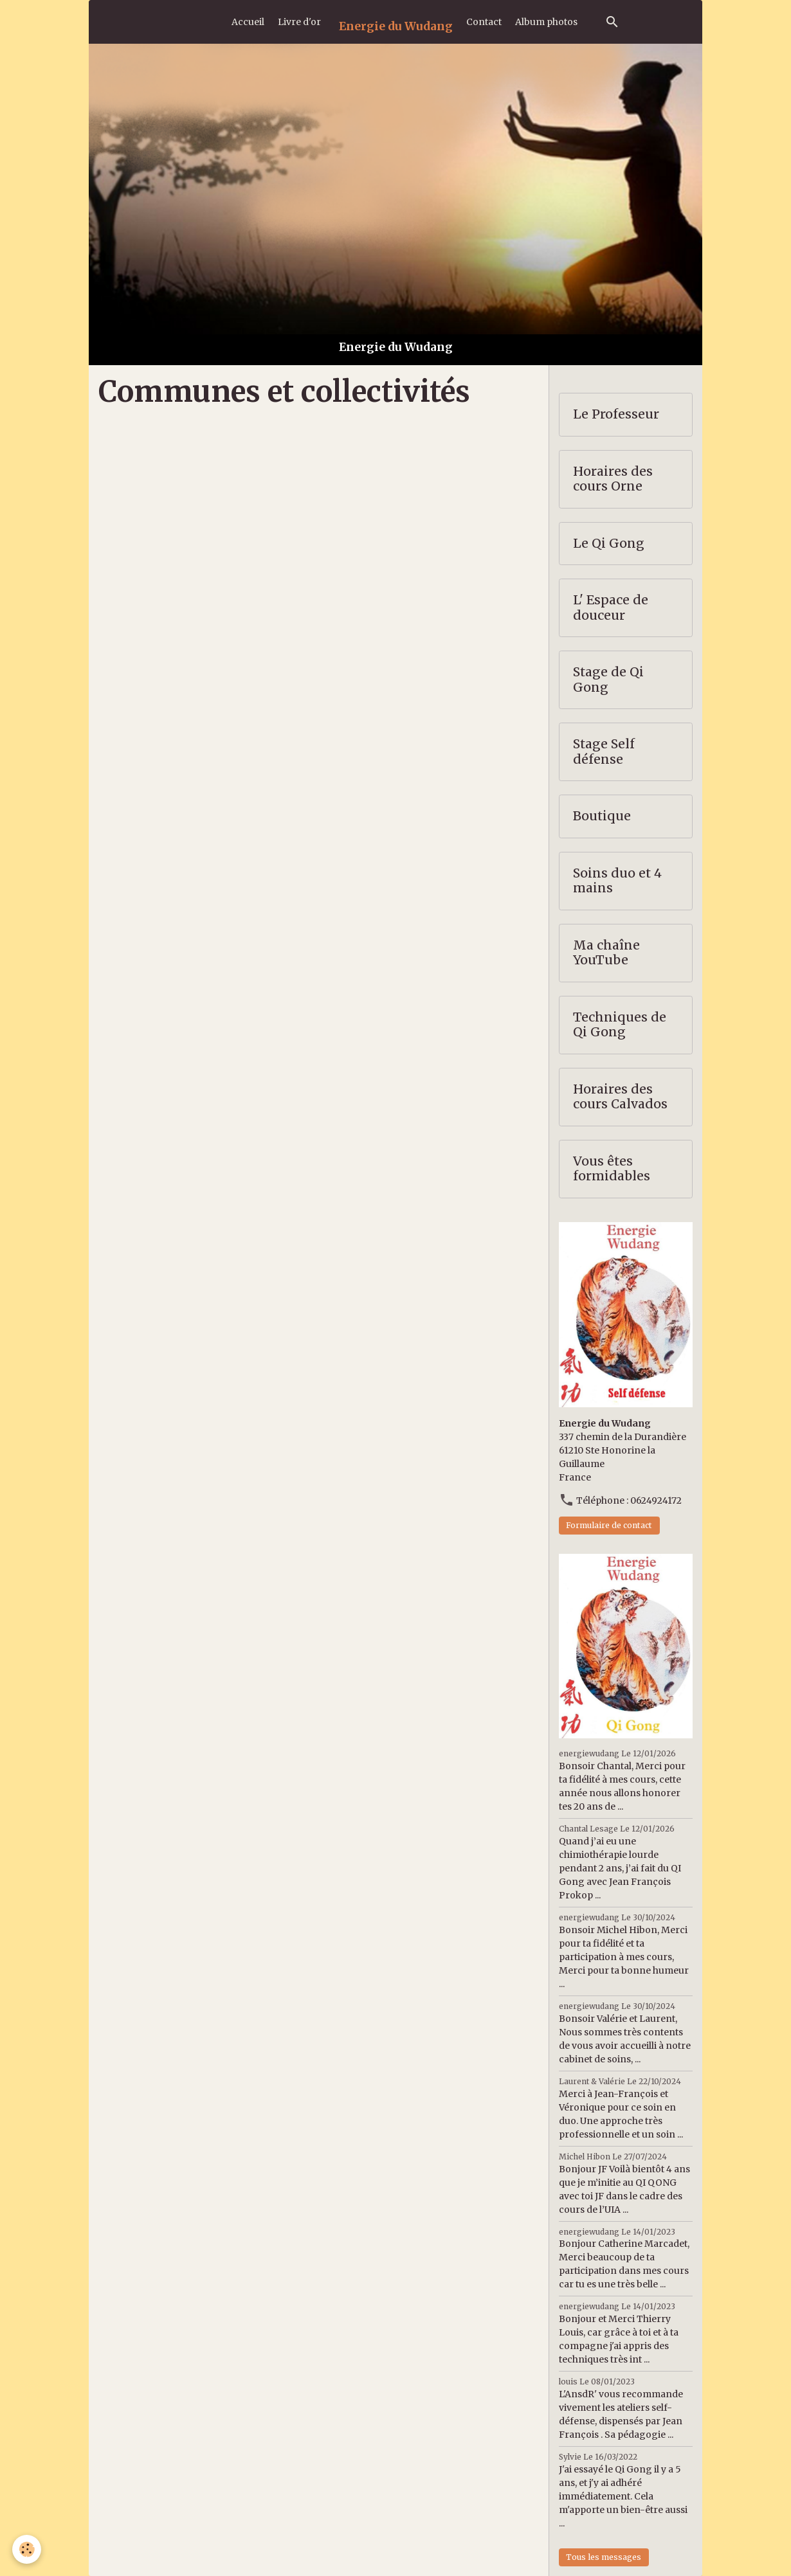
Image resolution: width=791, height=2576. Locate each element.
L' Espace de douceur (610, 608)
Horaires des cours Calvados (620, 1097)
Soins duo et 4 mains (617, 881)
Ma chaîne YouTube (606, 953)
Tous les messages (603, 2557)
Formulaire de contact (609, 1525)
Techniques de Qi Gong (619, 1025)
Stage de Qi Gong (608, 680)
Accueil (248, 22)
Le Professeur (616, 414)
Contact (484, 22)
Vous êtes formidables (611, 1169)
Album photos (546, 22)
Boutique (602, 816)
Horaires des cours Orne (613, 479)
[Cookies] (27, 2549)
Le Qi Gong (608, 543)
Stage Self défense (604, 752)
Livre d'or (299, 22)
